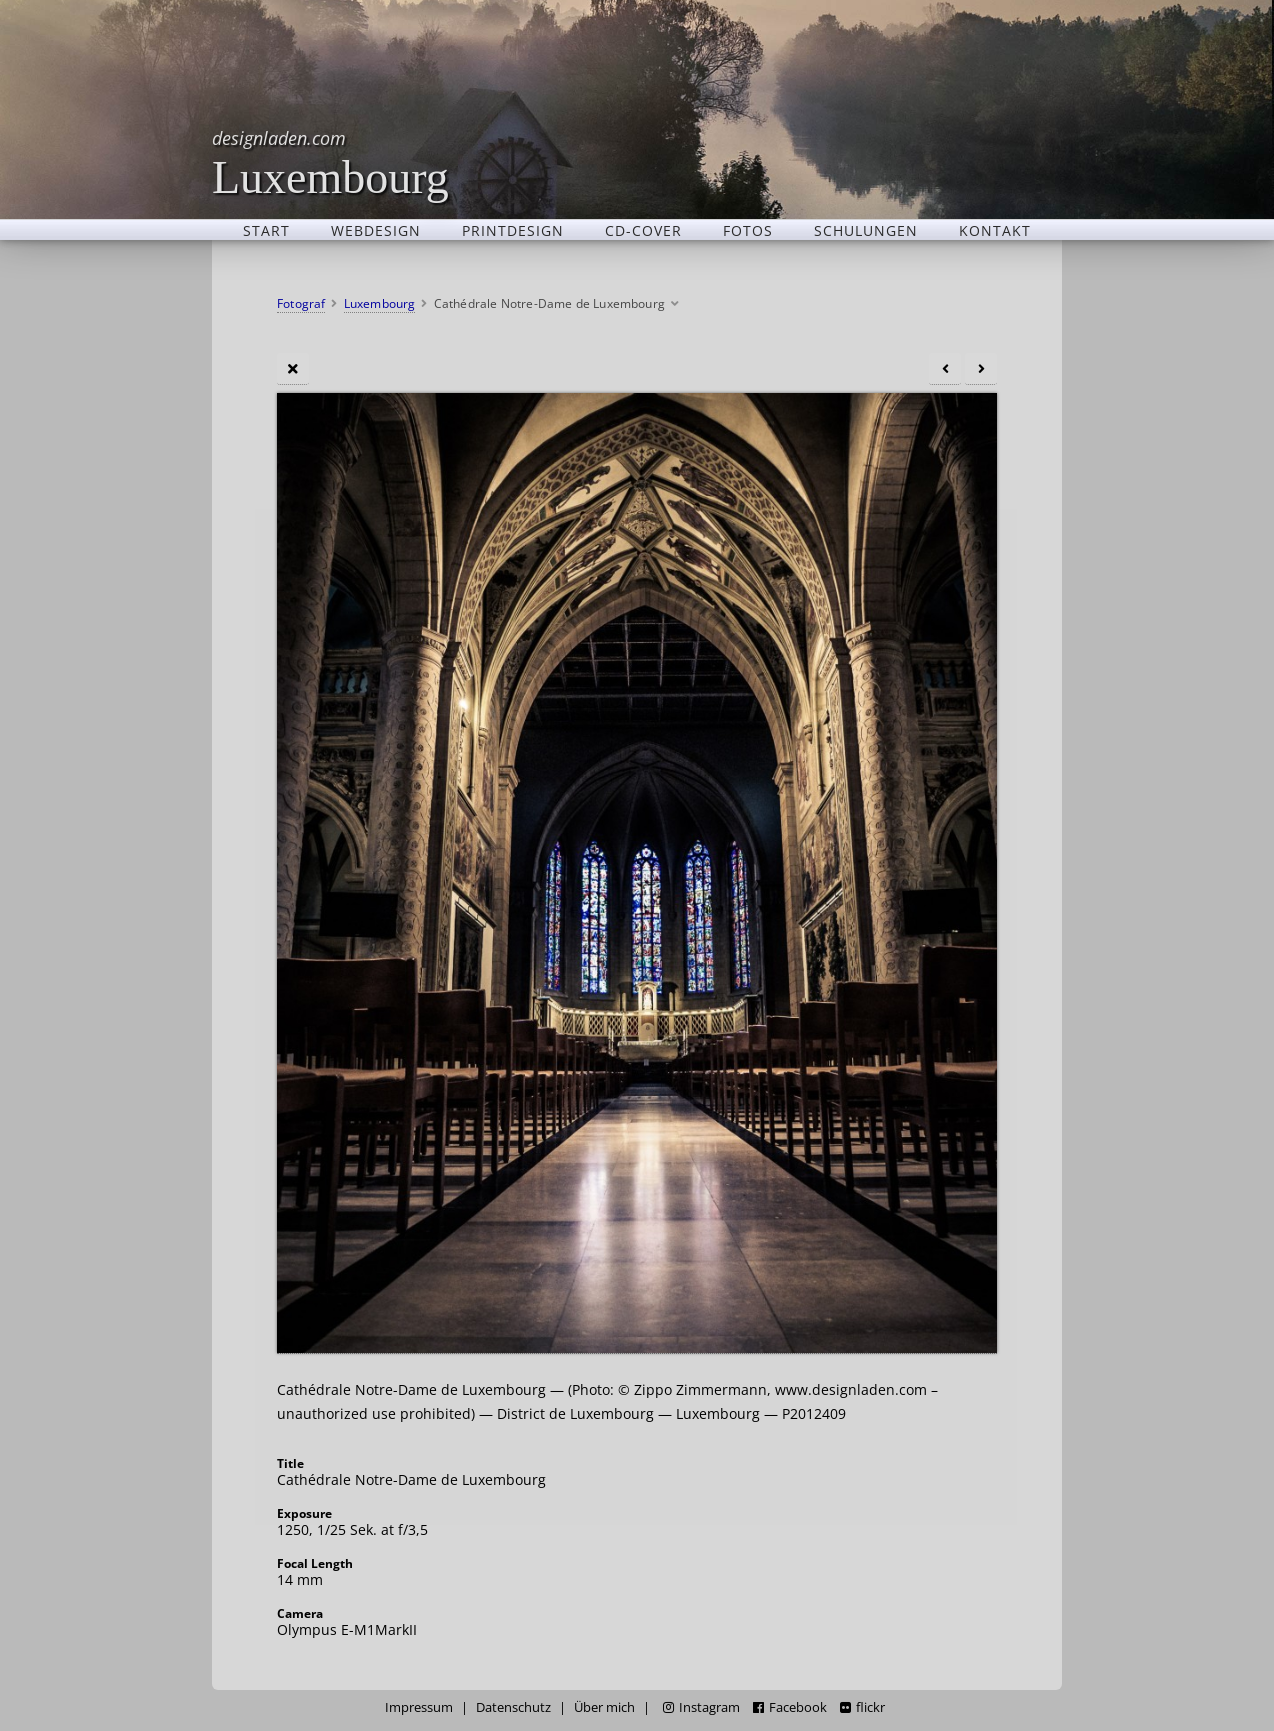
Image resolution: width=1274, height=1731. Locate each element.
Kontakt (995, 230)
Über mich (604, 1707)
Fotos (748, 230)
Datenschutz (513, 1707)
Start (266, 230)
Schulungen (866, 230)
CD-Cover (643, 230)
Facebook (790, 1707)
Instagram (701, 1707)
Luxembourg (330, 162)
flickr (862, 1707)
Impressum (419, 1707)
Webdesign (376, 230)
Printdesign (513, 230)
